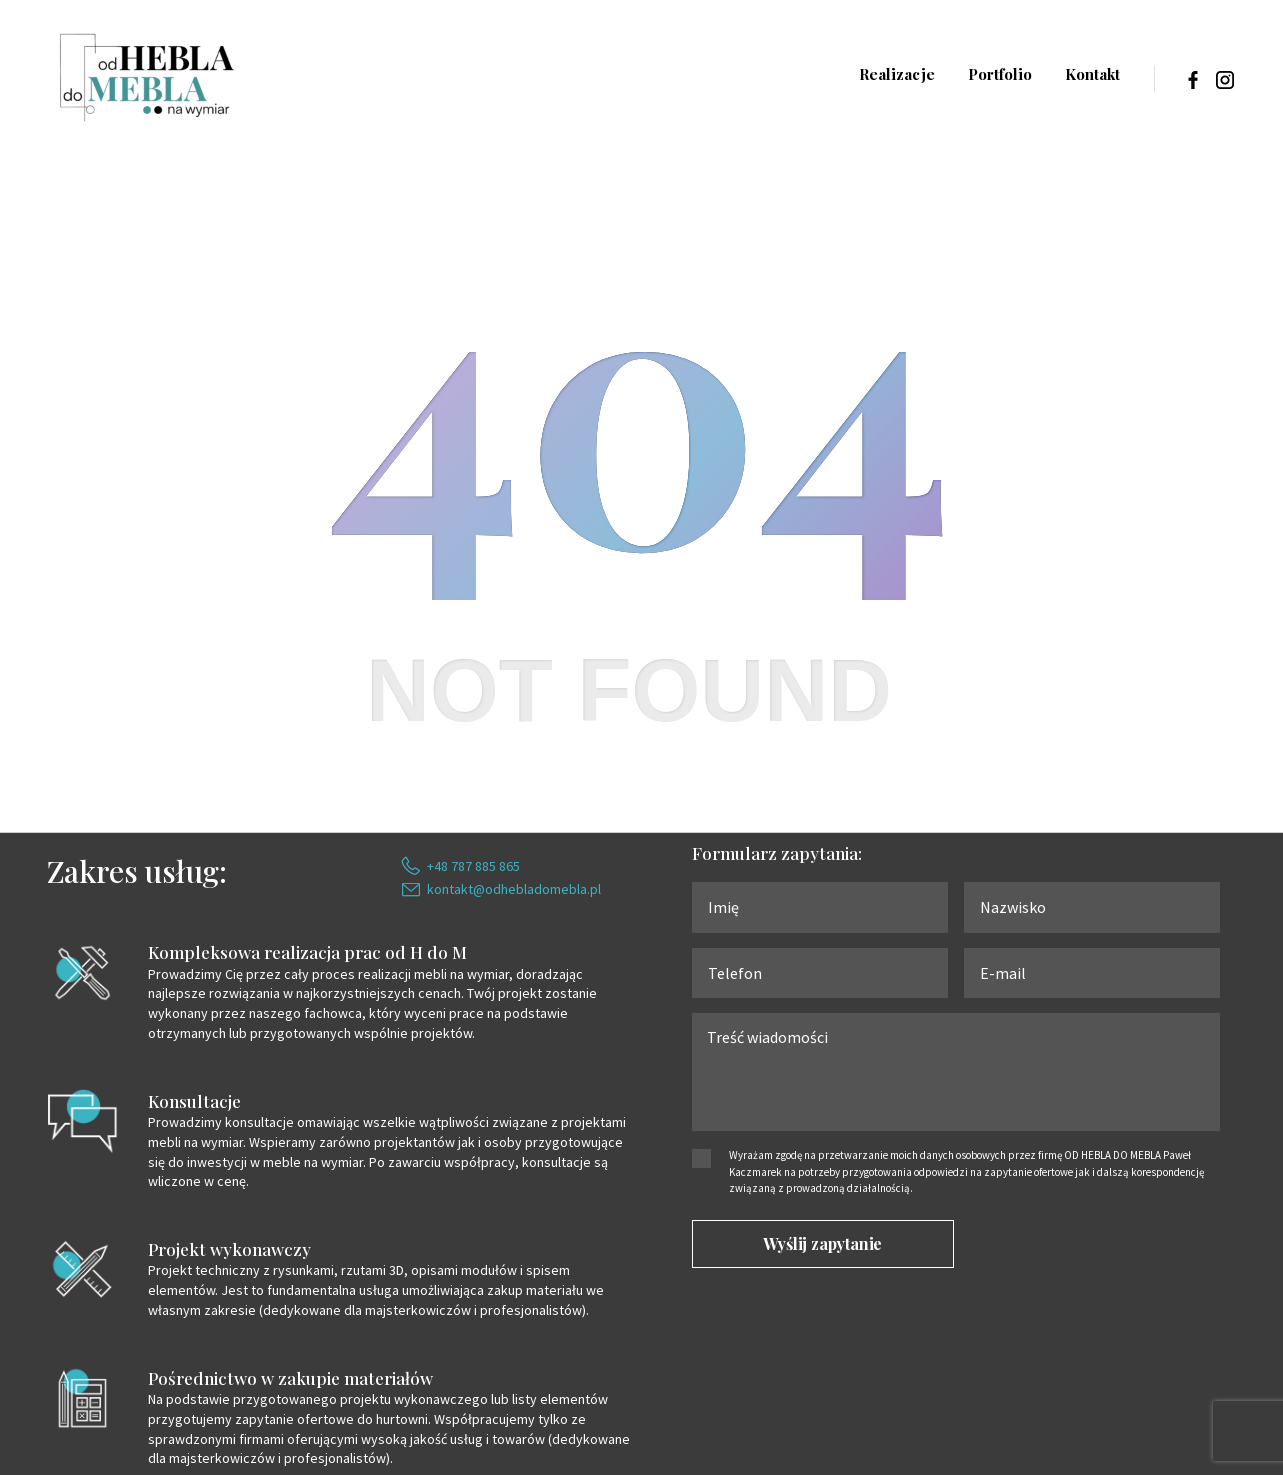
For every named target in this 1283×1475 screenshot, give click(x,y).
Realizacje (897, 74)
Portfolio (1000, 74)
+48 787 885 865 (473, 866)
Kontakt (1092, 74)
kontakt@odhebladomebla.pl (514, 889)
